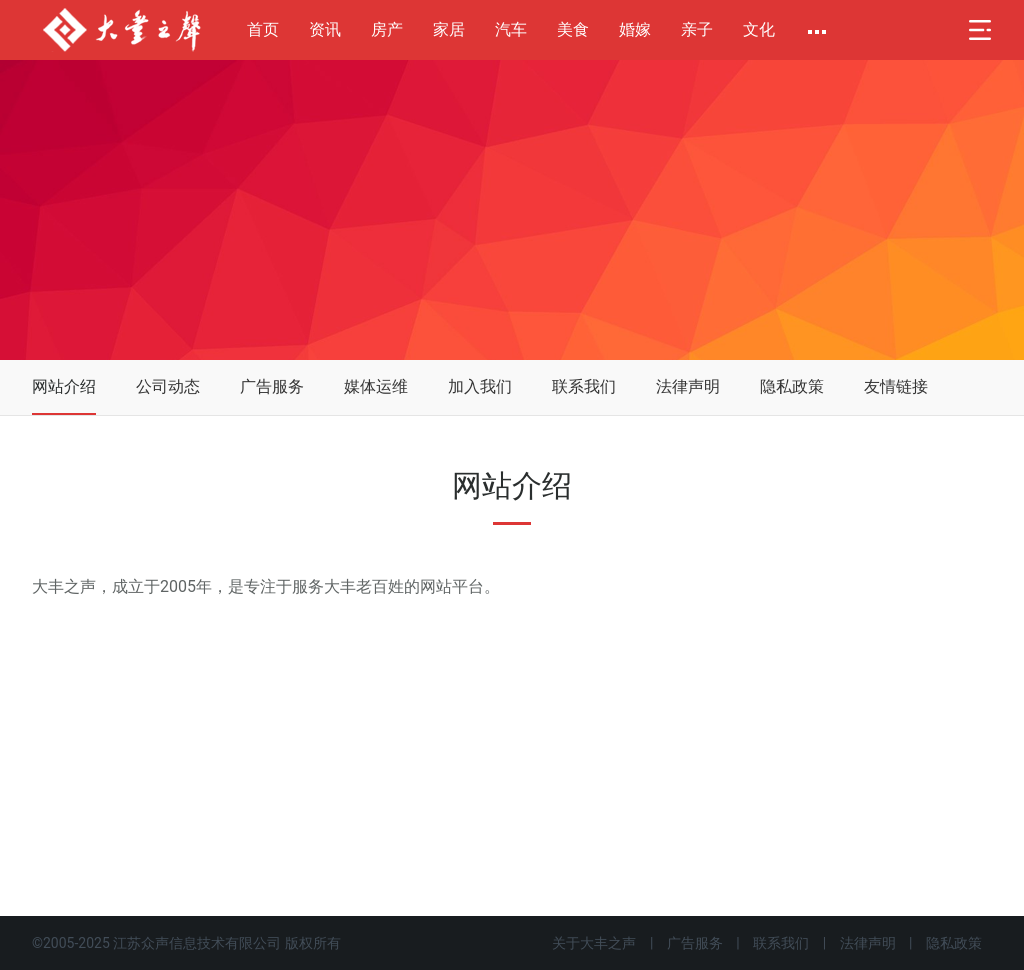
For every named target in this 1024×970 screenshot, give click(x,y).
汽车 (511, 29)
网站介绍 (64, 386)
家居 (449, 29)
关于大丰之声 (594, 943)
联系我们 (584, 386)
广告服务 (272, 386)
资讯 (325, 29)
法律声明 (688, 386)
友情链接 (896, 386)
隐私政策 (792, 386)
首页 (263, 29)
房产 (387, 29)
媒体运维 (376, 386)
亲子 (697, 29)
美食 (573, 29)
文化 (759, 29)
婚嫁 (635, 29)
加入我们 (480, 386)
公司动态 (168, 386)
